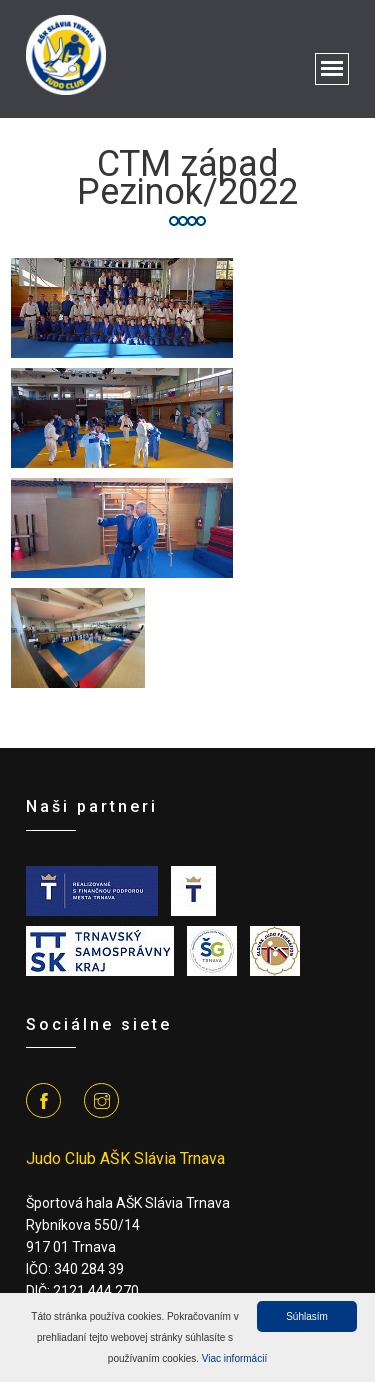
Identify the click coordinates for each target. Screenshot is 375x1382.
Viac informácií (234, 1358)
